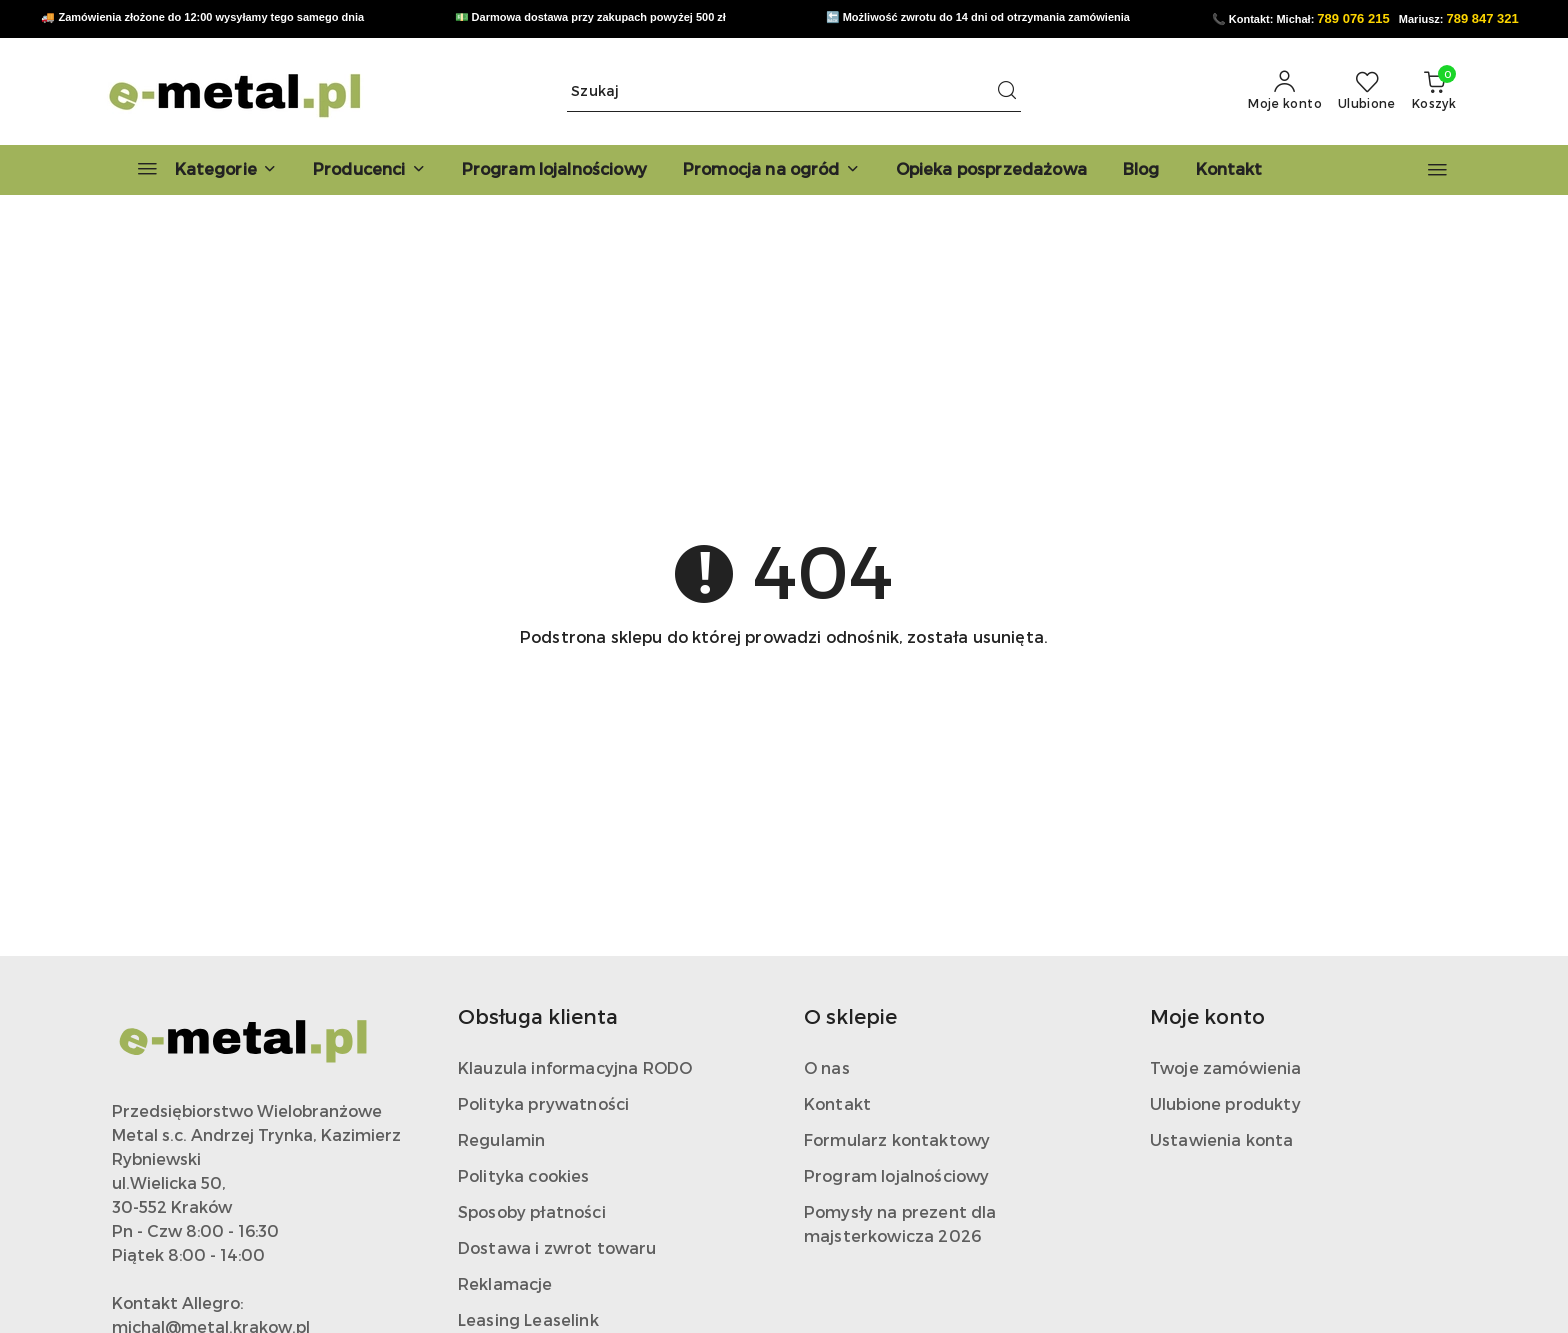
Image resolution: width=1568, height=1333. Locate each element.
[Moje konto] (1285, 91)
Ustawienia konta (1222, 1139)
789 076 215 (1353, 18)
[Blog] (1141, 170)
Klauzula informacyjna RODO (575, 1067)
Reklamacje (505, 1283)
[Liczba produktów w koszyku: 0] (1434, 91)
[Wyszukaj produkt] (794, 91)
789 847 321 (1483, 18)
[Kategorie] (198, 170)
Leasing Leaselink (528, 1319)
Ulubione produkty (1225, 1103)
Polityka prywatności (543, 1103)
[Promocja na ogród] (771, 170)
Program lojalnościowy (896, 1175)
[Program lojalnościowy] (554, 170)
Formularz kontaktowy (897, 1139)
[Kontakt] (1229, 170)
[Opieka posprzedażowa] (991, 170)
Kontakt (837, 1103)
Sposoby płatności (532, 1211)
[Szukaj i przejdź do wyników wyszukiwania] (1007, 91)
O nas (827, 1067)
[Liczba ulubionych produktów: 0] (1367, 91)
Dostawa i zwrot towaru (557, 1247)
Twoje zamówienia (1226, 1067)
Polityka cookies (524, 1175)
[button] (369, 170)
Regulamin (501, 1139)
